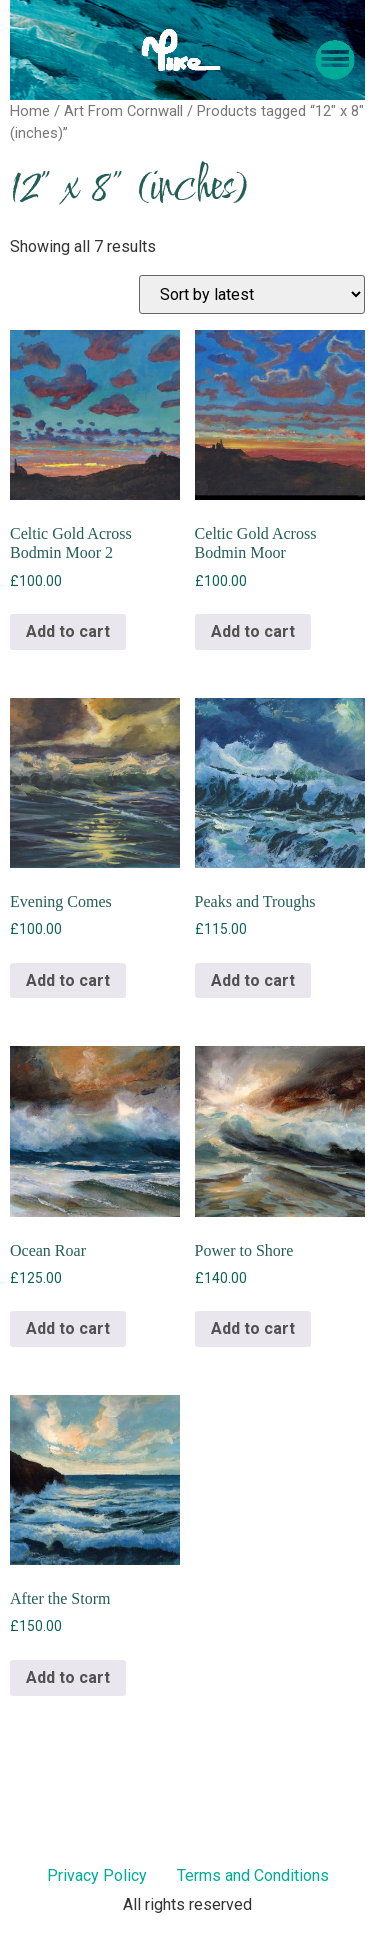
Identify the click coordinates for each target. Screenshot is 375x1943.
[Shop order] (252, 294)
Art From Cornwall (123, 111)
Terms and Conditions (253, 1875)
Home (30, 111)
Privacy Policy (97, 1875)
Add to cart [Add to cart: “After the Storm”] (68, 1677)
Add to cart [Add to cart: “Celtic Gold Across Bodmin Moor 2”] (68, 631)
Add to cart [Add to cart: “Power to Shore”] (253, 1328)
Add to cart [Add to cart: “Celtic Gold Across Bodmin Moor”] (253, 631)
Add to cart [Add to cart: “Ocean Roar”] (68, 1328)
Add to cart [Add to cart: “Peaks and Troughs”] (253, 980)
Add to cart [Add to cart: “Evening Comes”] (68, 980)
